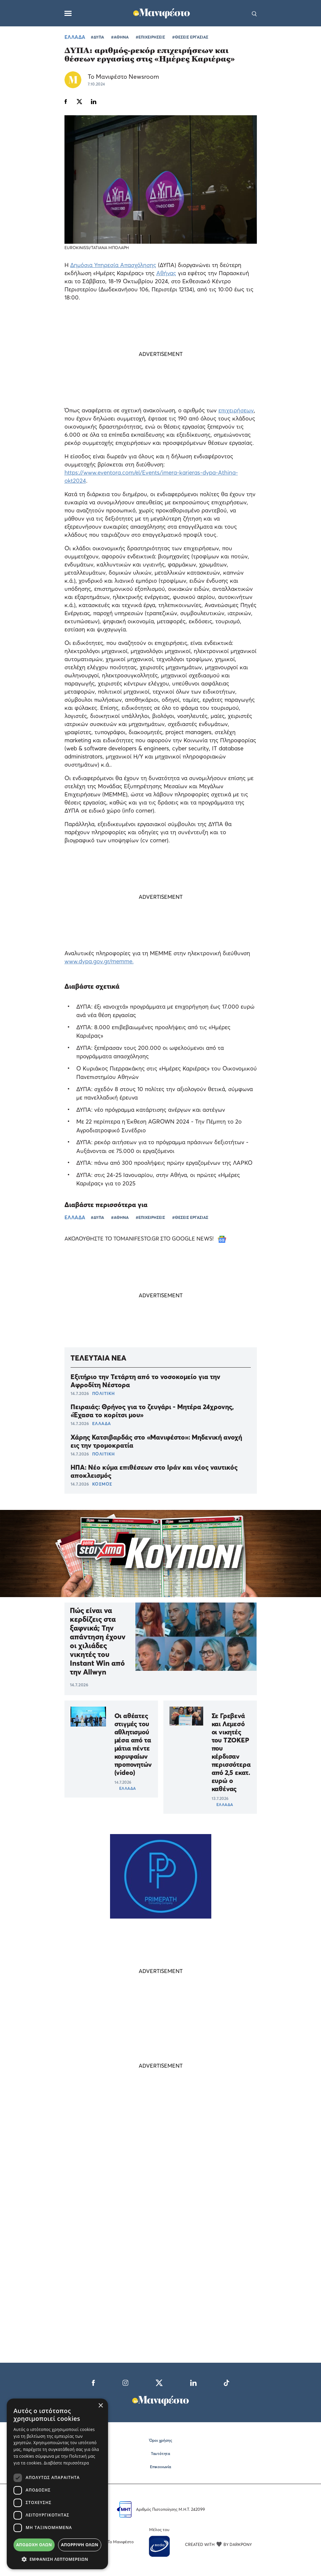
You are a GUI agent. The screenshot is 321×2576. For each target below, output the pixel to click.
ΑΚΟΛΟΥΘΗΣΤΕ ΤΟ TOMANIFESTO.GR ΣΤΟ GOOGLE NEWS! (145, 1238)
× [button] (100, 2405)
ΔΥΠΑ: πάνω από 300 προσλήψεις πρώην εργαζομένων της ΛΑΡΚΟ (164, 1162)
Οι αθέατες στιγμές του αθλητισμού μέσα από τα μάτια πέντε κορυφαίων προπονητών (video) (132, 1744)
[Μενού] (68, 13)
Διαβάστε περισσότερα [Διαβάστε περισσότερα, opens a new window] (66, 2463)
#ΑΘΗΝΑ (120, 37)
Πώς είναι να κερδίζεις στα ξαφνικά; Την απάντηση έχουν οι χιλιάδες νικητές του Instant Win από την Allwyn (98, 1641)
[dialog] (57, 2484)
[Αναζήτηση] (254, 13)
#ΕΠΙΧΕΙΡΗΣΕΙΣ (150, 37)
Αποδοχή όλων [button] (34, 2545)
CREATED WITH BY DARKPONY (218, 2544)
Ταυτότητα (160, 2453)
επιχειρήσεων (236, 410)
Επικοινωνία (160, 2466)
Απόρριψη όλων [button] (79, 2545)
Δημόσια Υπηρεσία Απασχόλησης (113, 264)
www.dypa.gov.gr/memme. (99, 961)
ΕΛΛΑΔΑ (74, 37)
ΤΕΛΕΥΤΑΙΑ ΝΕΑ (98, 1357)
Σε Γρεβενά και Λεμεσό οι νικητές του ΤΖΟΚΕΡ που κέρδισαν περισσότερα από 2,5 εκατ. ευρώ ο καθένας (231, 1752)
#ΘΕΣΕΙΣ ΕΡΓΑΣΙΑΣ (190, 37)
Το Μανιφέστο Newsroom (123, 76)
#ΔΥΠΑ (97, 37)
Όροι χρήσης (160, 2440)
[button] (57, 2559)
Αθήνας (166, 272)
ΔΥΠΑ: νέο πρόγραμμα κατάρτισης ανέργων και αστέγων (150, 1109)
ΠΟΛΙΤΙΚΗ (103, 1393)
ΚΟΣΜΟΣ (102, 1484)
